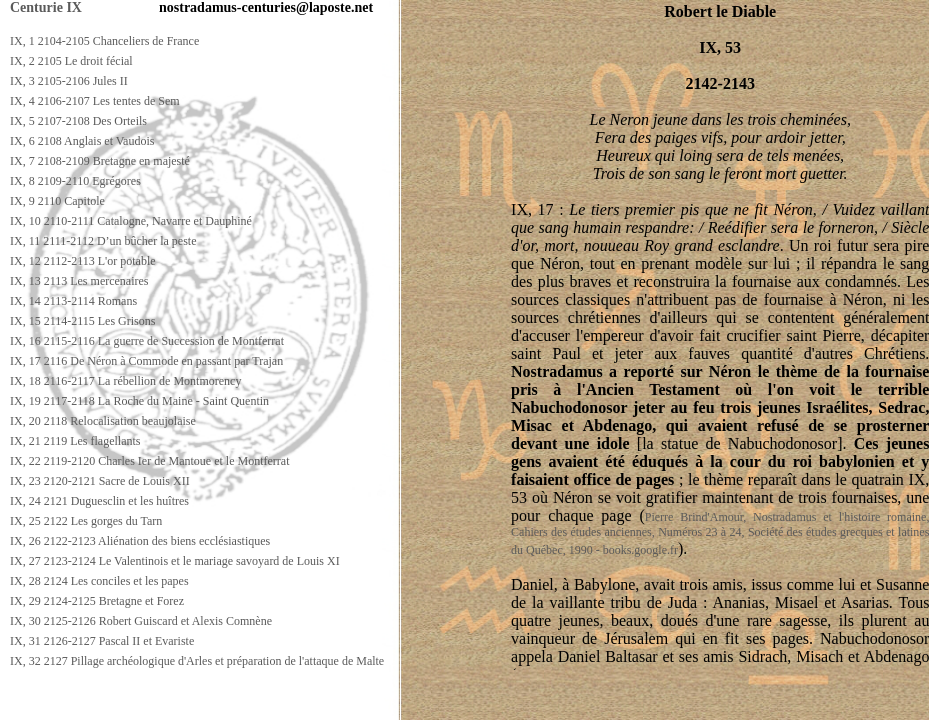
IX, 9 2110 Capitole (57, 201)
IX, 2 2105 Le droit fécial (71, 61)
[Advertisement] (367, 701)
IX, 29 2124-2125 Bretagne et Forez (97, 601)
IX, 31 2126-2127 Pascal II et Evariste (102, 641)
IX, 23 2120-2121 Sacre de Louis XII (100, 481)
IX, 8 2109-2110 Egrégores (75, 181)
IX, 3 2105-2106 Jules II (69, 81)
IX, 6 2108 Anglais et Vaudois (82, 141)
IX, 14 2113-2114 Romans (73, 301)
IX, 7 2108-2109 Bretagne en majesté (100, 161)
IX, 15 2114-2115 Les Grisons (82, 321)
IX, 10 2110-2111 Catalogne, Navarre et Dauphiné (131, 221)
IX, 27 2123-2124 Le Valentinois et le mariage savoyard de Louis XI (175, 561)
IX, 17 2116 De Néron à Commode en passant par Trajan (146, 361)
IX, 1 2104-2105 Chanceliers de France (104, 41)
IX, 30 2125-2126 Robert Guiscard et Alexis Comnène (141, 621)
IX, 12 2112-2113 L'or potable (83, 261)
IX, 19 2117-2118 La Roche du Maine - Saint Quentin (139, 401)
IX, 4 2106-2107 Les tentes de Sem (95, 101)
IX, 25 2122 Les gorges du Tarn (86, 521)
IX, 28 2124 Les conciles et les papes (99, 581)
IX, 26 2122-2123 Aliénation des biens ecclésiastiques (140, 541)
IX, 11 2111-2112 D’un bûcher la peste (103, 241)
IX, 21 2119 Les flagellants (75, 441)
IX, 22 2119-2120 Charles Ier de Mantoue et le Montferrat (149, 461)
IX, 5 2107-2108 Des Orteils (78, 121)
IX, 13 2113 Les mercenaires (79, 281)
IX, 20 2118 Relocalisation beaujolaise (103, 421)
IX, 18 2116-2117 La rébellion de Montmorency (125, 381)
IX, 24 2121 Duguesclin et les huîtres (99, 501)
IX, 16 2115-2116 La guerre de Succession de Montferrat (147, 341)
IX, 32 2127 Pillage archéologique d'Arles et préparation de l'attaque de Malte (197, 661)
